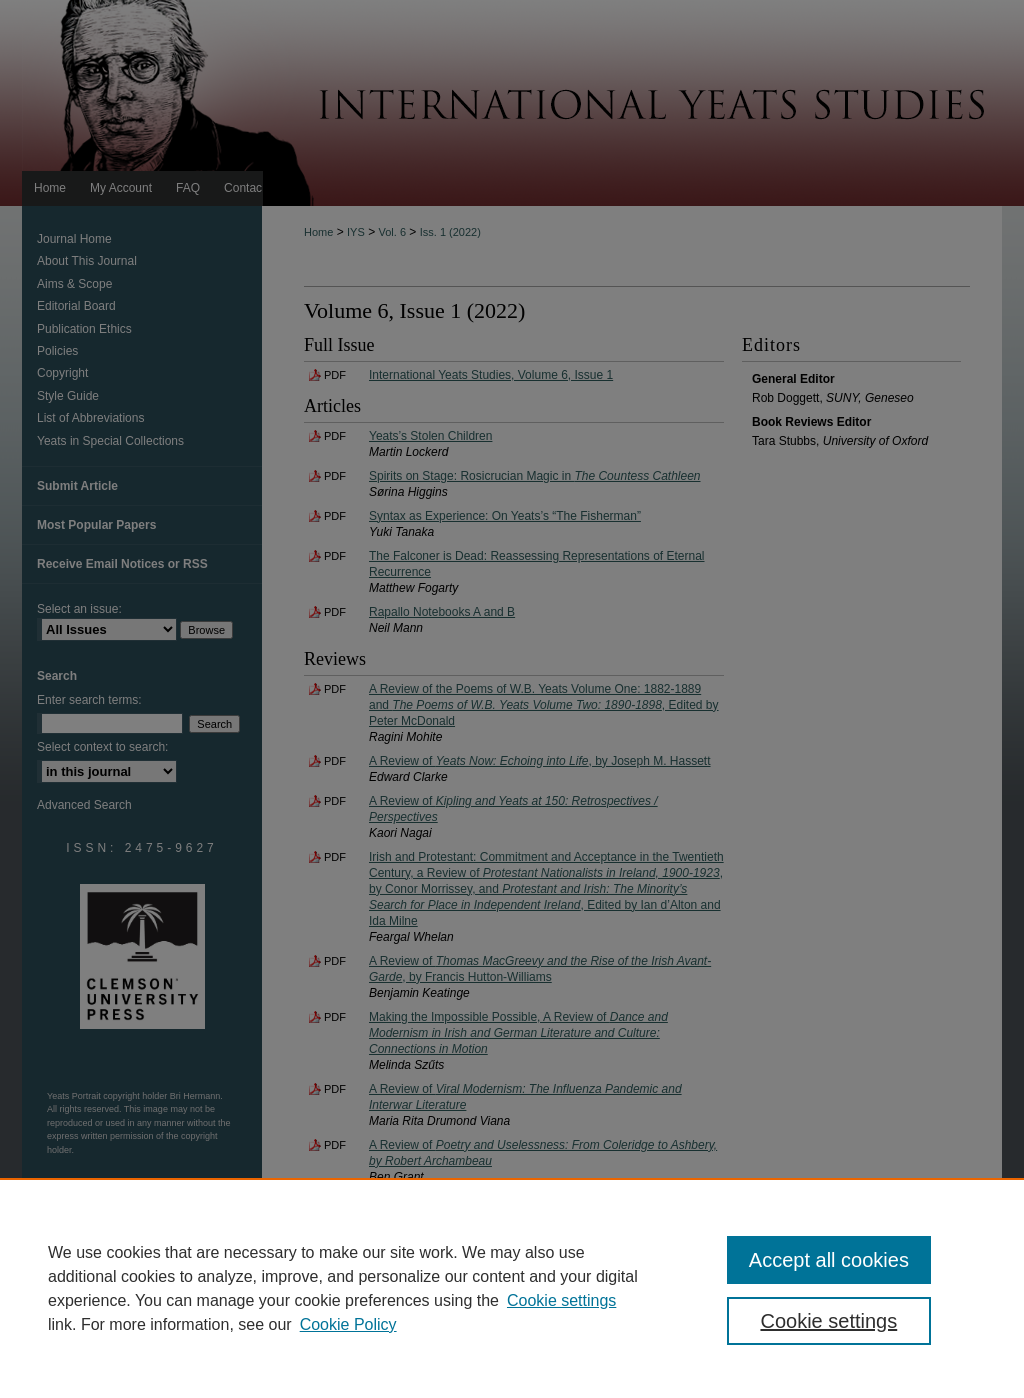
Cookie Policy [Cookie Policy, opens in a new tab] (348, 1324)
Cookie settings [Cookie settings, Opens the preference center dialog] (828, 1321)
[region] (512, 1288)
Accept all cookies (829, 1260)
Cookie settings (561, 1300)
